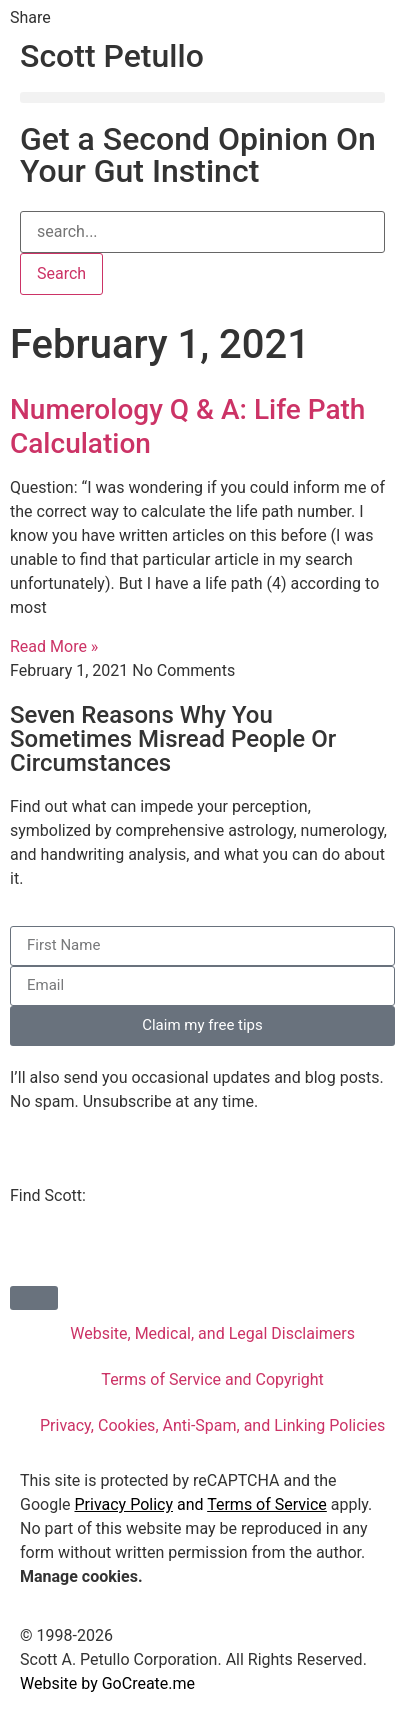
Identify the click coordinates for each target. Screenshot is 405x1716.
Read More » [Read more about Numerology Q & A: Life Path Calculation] (54, 646)
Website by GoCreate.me (107, 1683)
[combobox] (202, 232)
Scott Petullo (112, 56)
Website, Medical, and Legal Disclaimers (212, 1333)
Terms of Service (267, 1504)
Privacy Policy (123, 1504)
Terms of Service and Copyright (212, 1379)
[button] (202, 97)
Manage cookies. (81, 1576)
